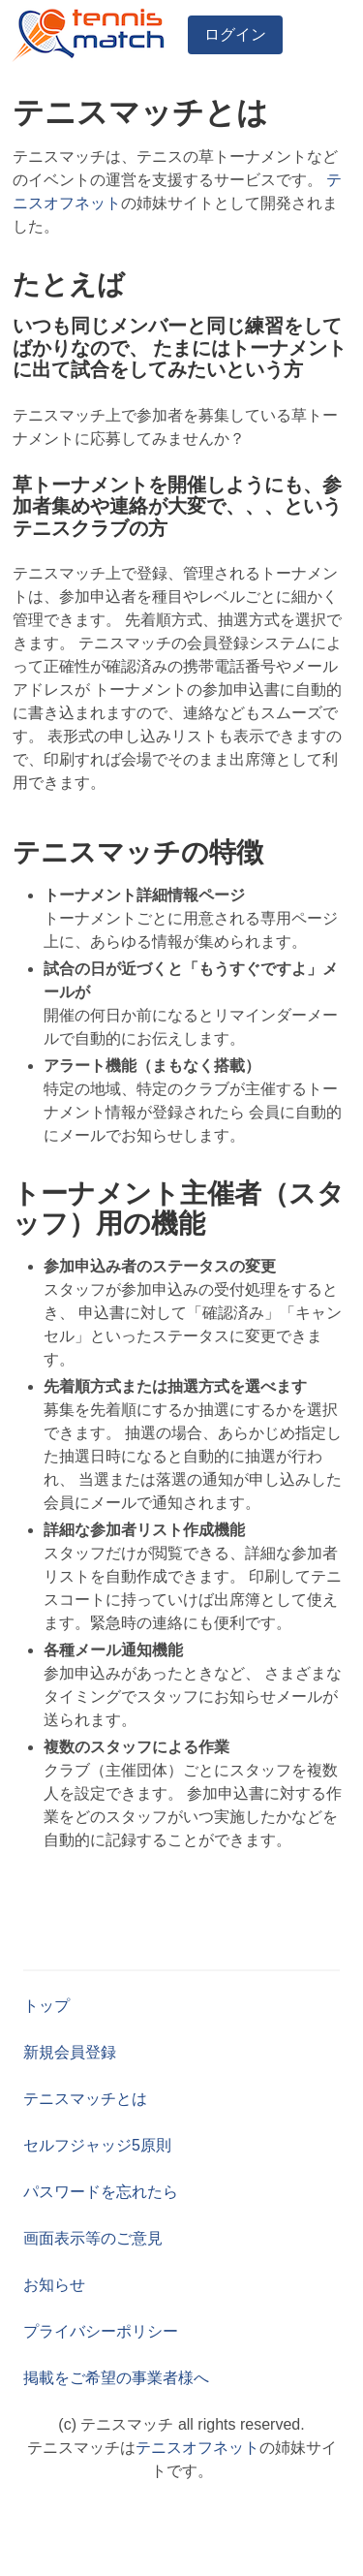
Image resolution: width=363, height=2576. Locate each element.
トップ (46, 2005)
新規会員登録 (69, 2052)
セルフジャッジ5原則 (97, 2145)
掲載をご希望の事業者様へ (116, 2378)
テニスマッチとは (85, 2098)
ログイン (235, 34)
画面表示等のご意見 (93, 2238)
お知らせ (54, 2285)
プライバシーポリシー (100, 2331)
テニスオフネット (197, 2447)
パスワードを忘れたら (100, 2191)
